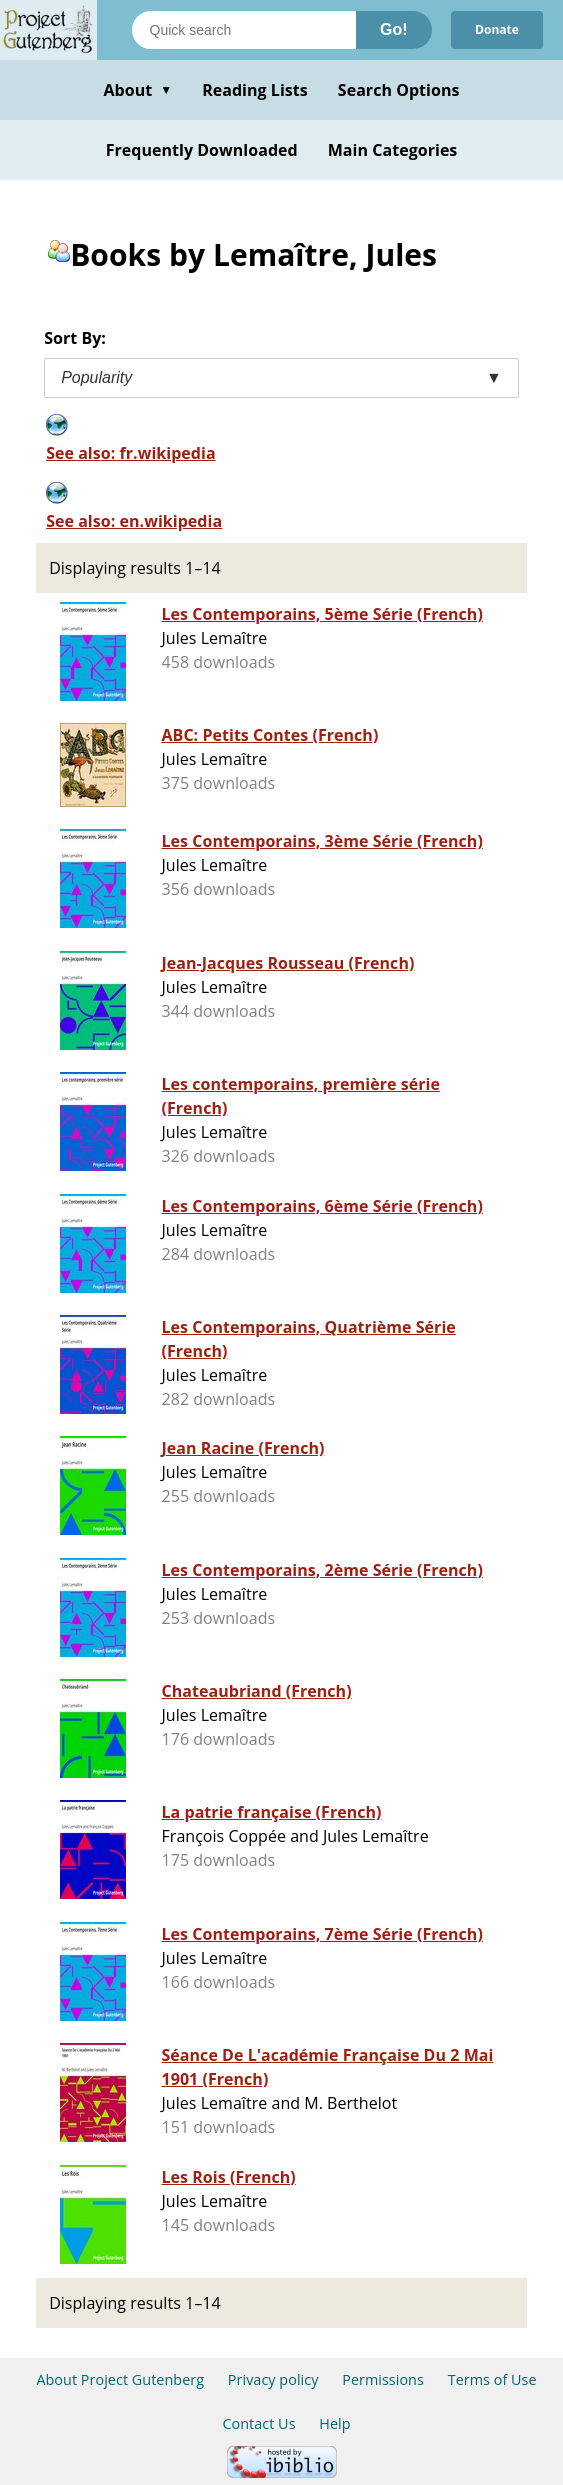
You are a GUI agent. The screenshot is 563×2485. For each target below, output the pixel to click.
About (137, 90)
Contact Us (258, 2423)
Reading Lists (255, 90)
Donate (497, 29)
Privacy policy (273, 2379)
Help (334, 2423)
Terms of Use (492, 2379)
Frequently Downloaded (202, 150)
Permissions (383, 2379)
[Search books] (244, 30)
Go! (394, 29)
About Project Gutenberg (120, 2379)
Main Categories (393, 150)
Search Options (399, 90)
